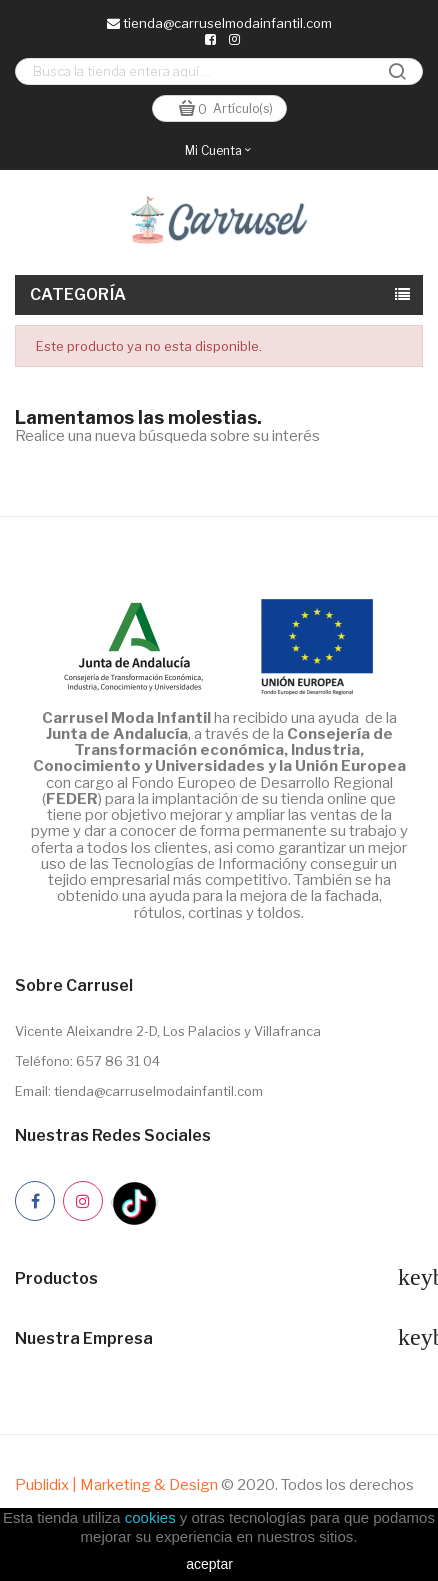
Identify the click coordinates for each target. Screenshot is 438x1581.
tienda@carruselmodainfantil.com (219, 23)
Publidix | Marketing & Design (116, 1485)
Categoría (78, 294)
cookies (150, 1517)
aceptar (209, 1564)
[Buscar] (219, 71)
